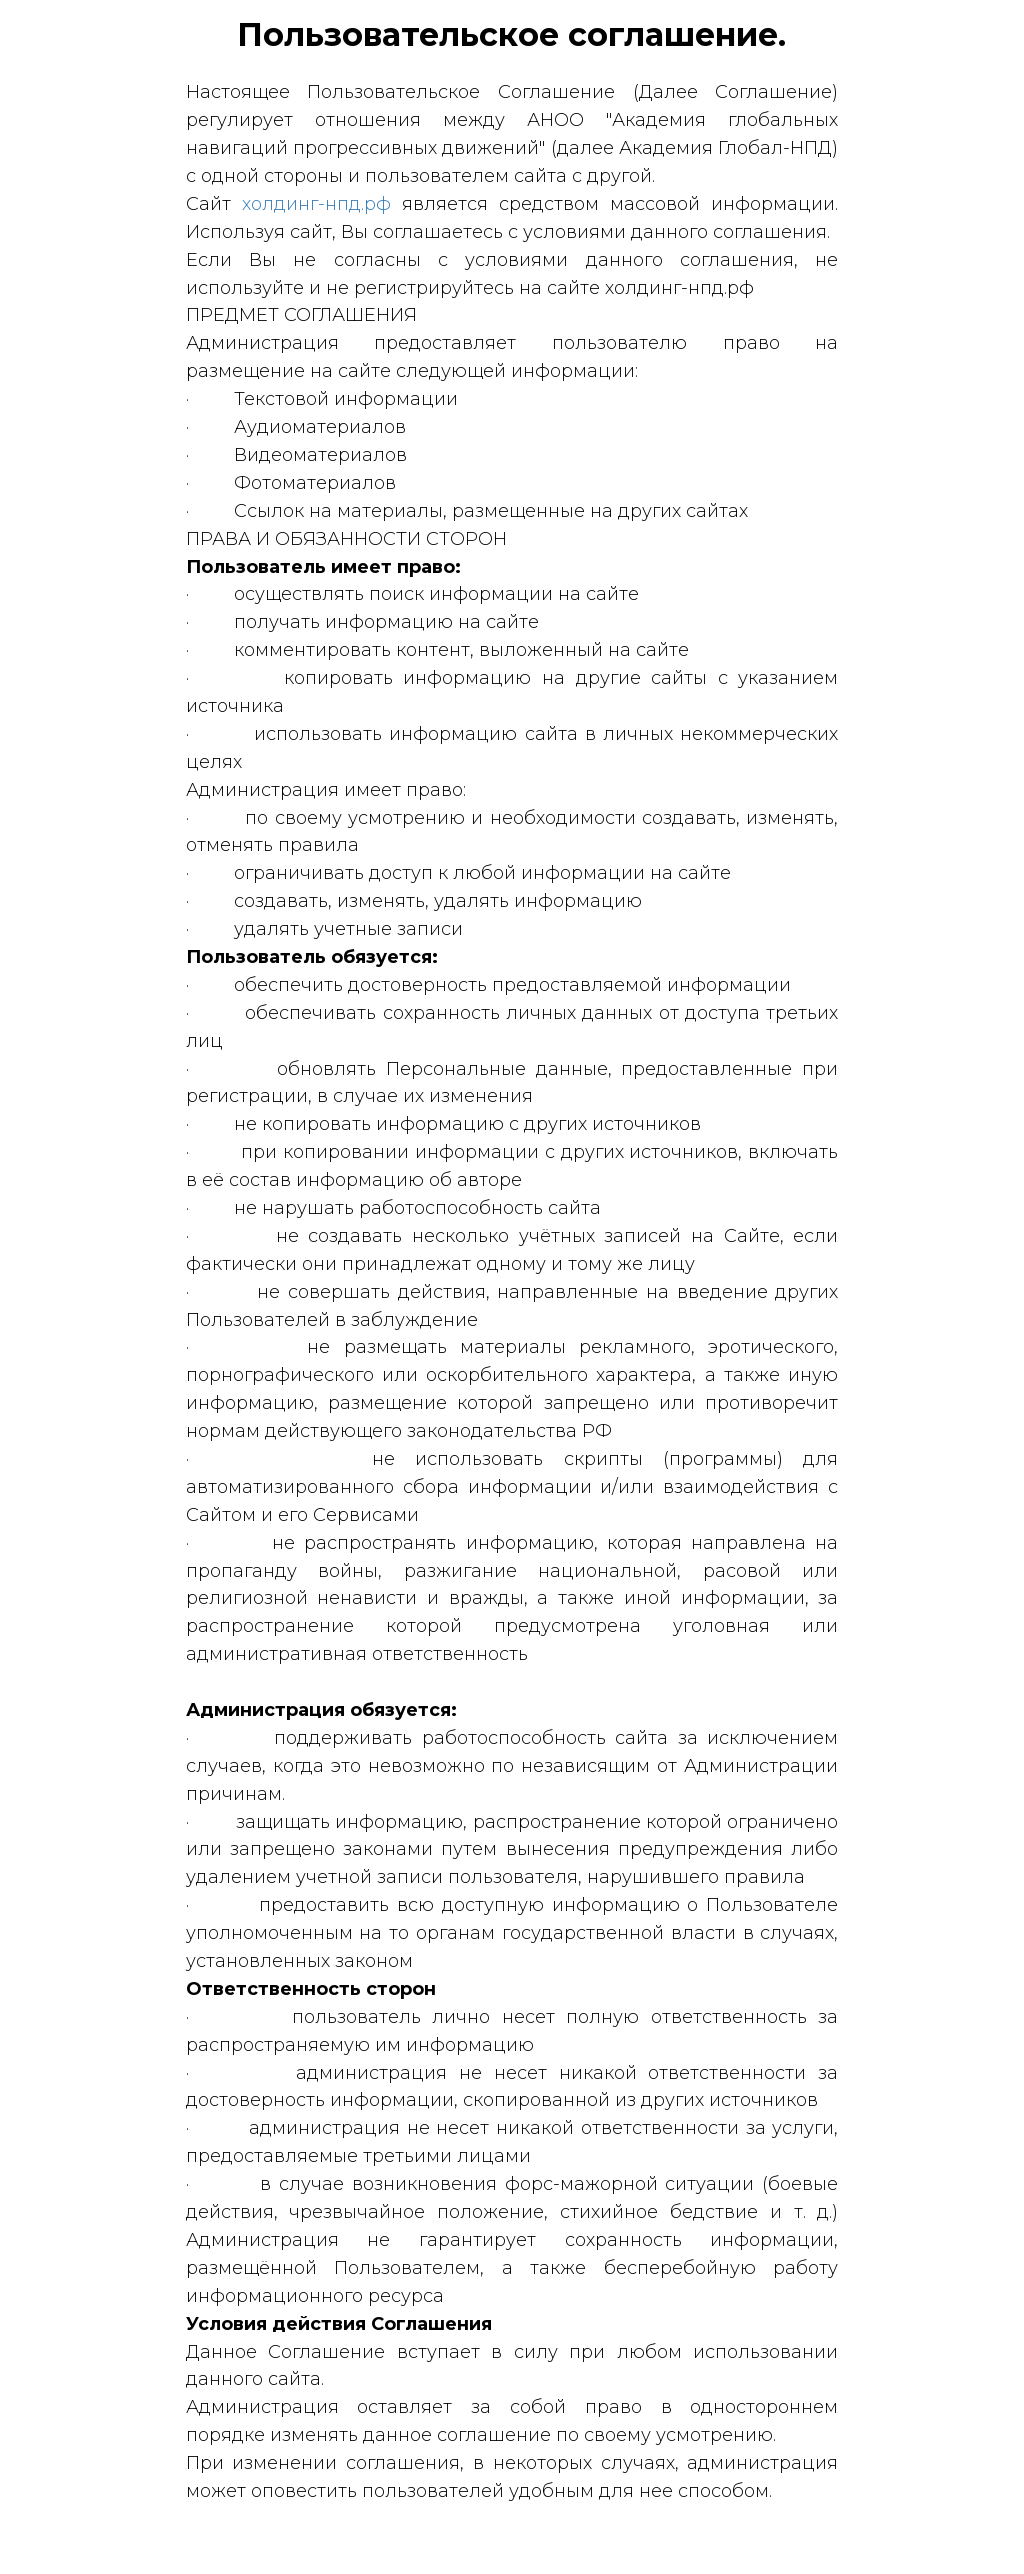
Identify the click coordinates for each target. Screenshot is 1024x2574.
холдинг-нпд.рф (316, 204)
